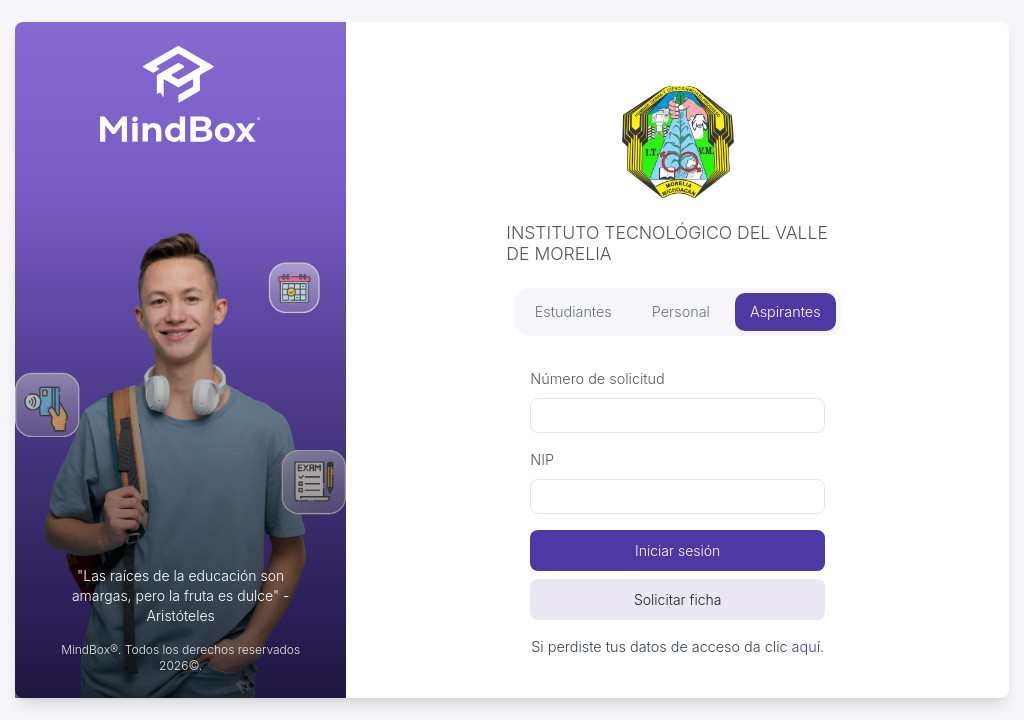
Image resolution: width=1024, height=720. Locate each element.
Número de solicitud (597, 378)
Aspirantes (785, 311)
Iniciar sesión (677, 550)
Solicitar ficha (678, 599)
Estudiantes (573, 311)
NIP (542, 459)
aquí (806, 646)
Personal (681, 311)
